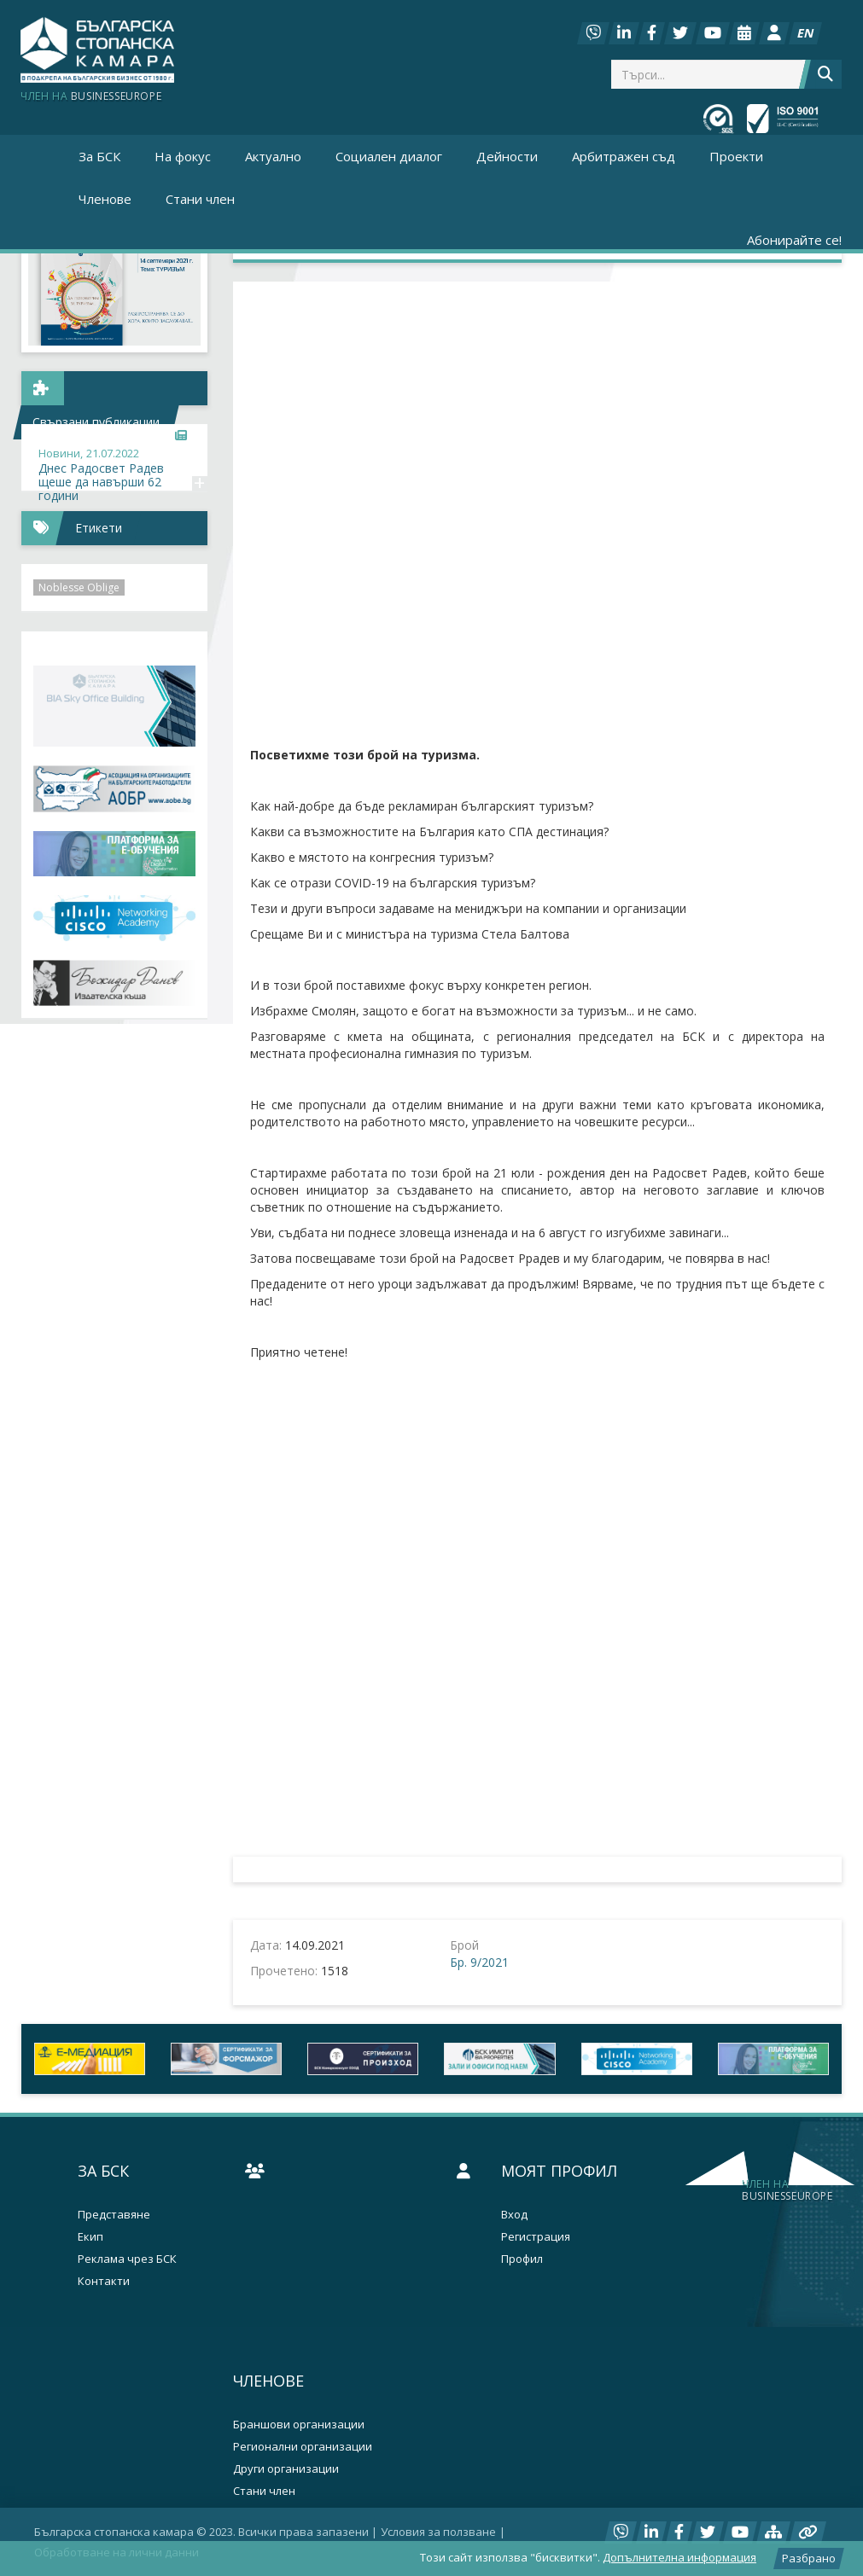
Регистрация (535, 2236)
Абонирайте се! (794, 239)
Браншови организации (298, 2424)
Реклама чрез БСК (127, 2259)
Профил (522, 2259)
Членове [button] (105, 198)
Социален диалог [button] (388, 156)
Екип (90, 2236)
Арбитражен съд (623, 156)
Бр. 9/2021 (479, 1962)
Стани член (200, 198)
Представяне (114, 2214)
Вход (514, 2214)
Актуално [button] (273, 156)
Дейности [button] (507, 156)
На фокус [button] (183, 156)
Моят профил (559, 2170)
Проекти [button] (736, 156)
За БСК (103, 2170)
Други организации (286, 2468)
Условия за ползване (438, 2531)
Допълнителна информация (679, 2557)
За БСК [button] (99, 156)
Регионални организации (302, 2446)
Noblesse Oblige (79, 587)
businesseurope (787, 2190)
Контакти (104, 2281)
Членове (268, 2380)
